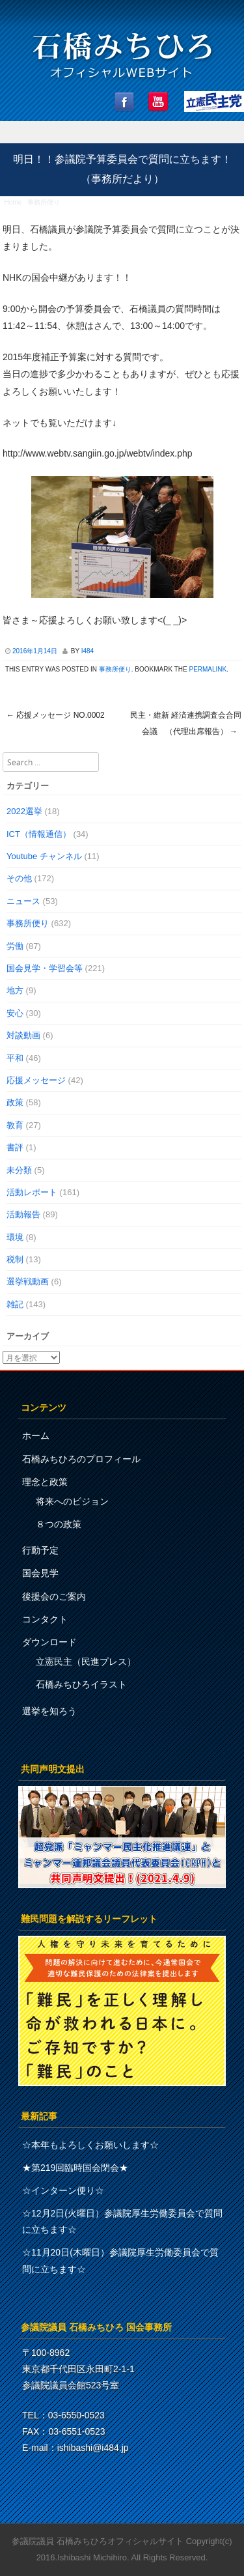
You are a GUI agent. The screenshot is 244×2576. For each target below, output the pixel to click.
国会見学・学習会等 (45, 968)
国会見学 (40, 1573)
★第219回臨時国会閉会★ (75, 2167)
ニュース (23, 901)
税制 (15, 1259)
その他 (19, 878)
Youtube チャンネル (44, 856)
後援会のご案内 (54, 1596)
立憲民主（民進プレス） (86, 1661)
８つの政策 (58, 1524)
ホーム (35, 1435)
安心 (15, 1013)
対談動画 (23, 1035)
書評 (15, 1147)
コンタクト (45, 1619)
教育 (15, 1125)
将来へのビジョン (72, 1501)
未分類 (19, 1170)
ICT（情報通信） (39, 834)
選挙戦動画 (28, 1281)
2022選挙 (24, 811)
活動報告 (23, 1214)
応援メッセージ (36, 1080)
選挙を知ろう (49, 1711)
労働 (15, 946)
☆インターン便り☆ (63, 2190)
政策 (15, 1102)
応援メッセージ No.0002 (56, 715)
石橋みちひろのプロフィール (81, 1459)
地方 (15, 990)
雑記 (15, 1304)
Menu (122, 132)
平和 (15, 1058)
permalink (207, 669)
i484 (87, 651)
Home (13, 202)
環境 (15, 1237)
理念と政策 (45, 1482)
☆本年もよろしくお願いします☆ (90, 2145)
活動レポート (32, 1192)
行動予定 (40, 1550)
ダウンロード (49, 1642)
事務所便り (43, 202)
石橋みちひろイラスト (81, 1684)
